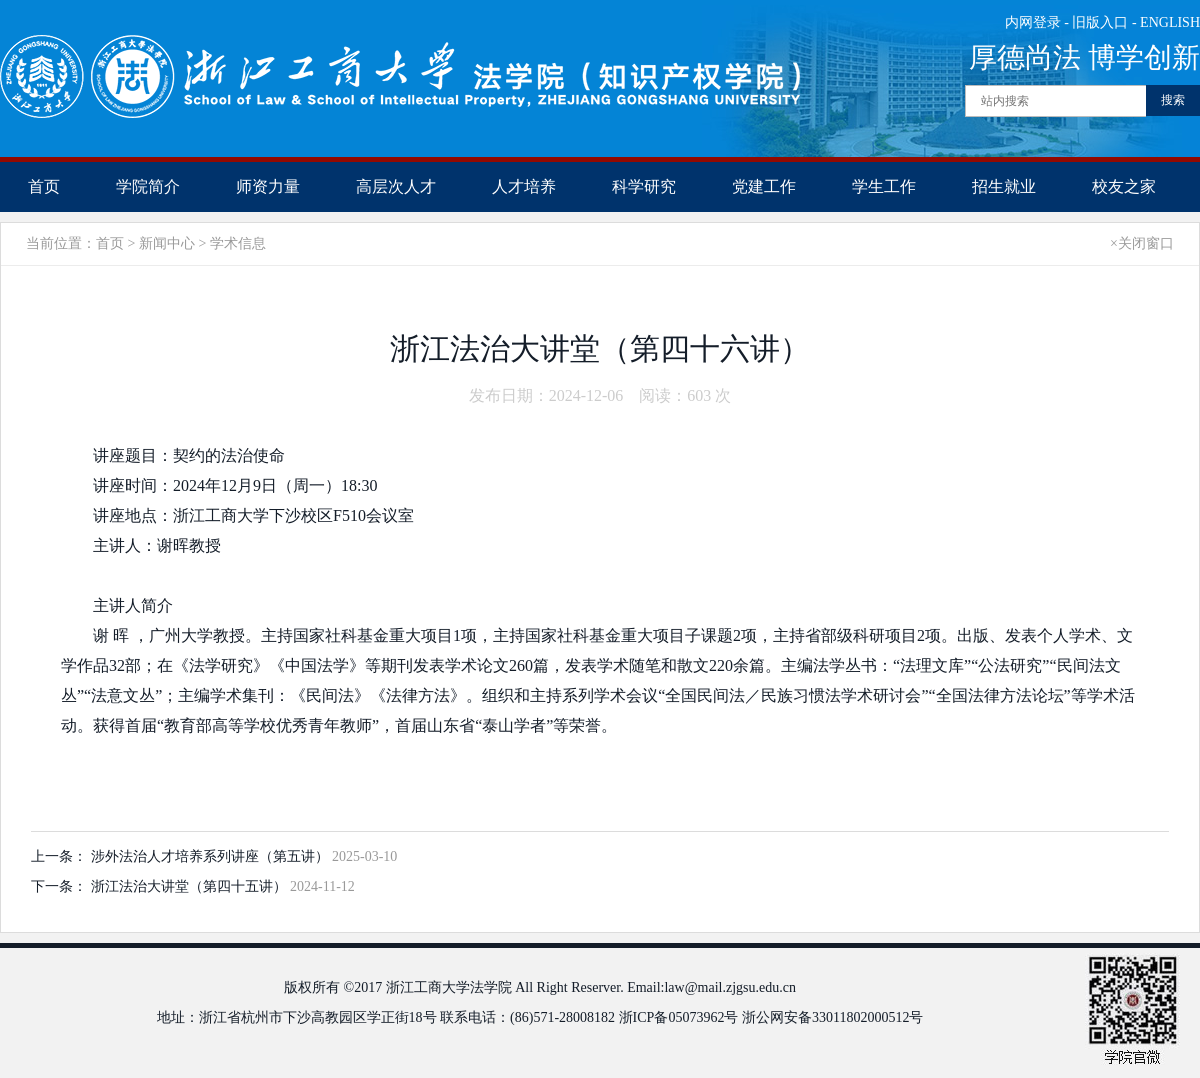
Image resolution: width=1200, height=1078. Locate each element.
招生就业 (1004, 186)
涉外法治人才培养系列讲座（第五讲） (212, 856)
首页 (44, 186)
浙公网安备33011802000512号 (832, 1017)
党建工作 (764, 186)
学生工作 (884, 186)
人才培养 (524, 186)
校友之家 (1124, 186)
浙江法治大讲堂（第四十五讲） (191, 886)
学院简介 (148, 186)
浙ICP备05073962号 (679, 1017)
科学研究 (644, 186)
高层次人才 (396, 186)
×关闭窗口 (1142, 243)
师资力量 (268, 186)
